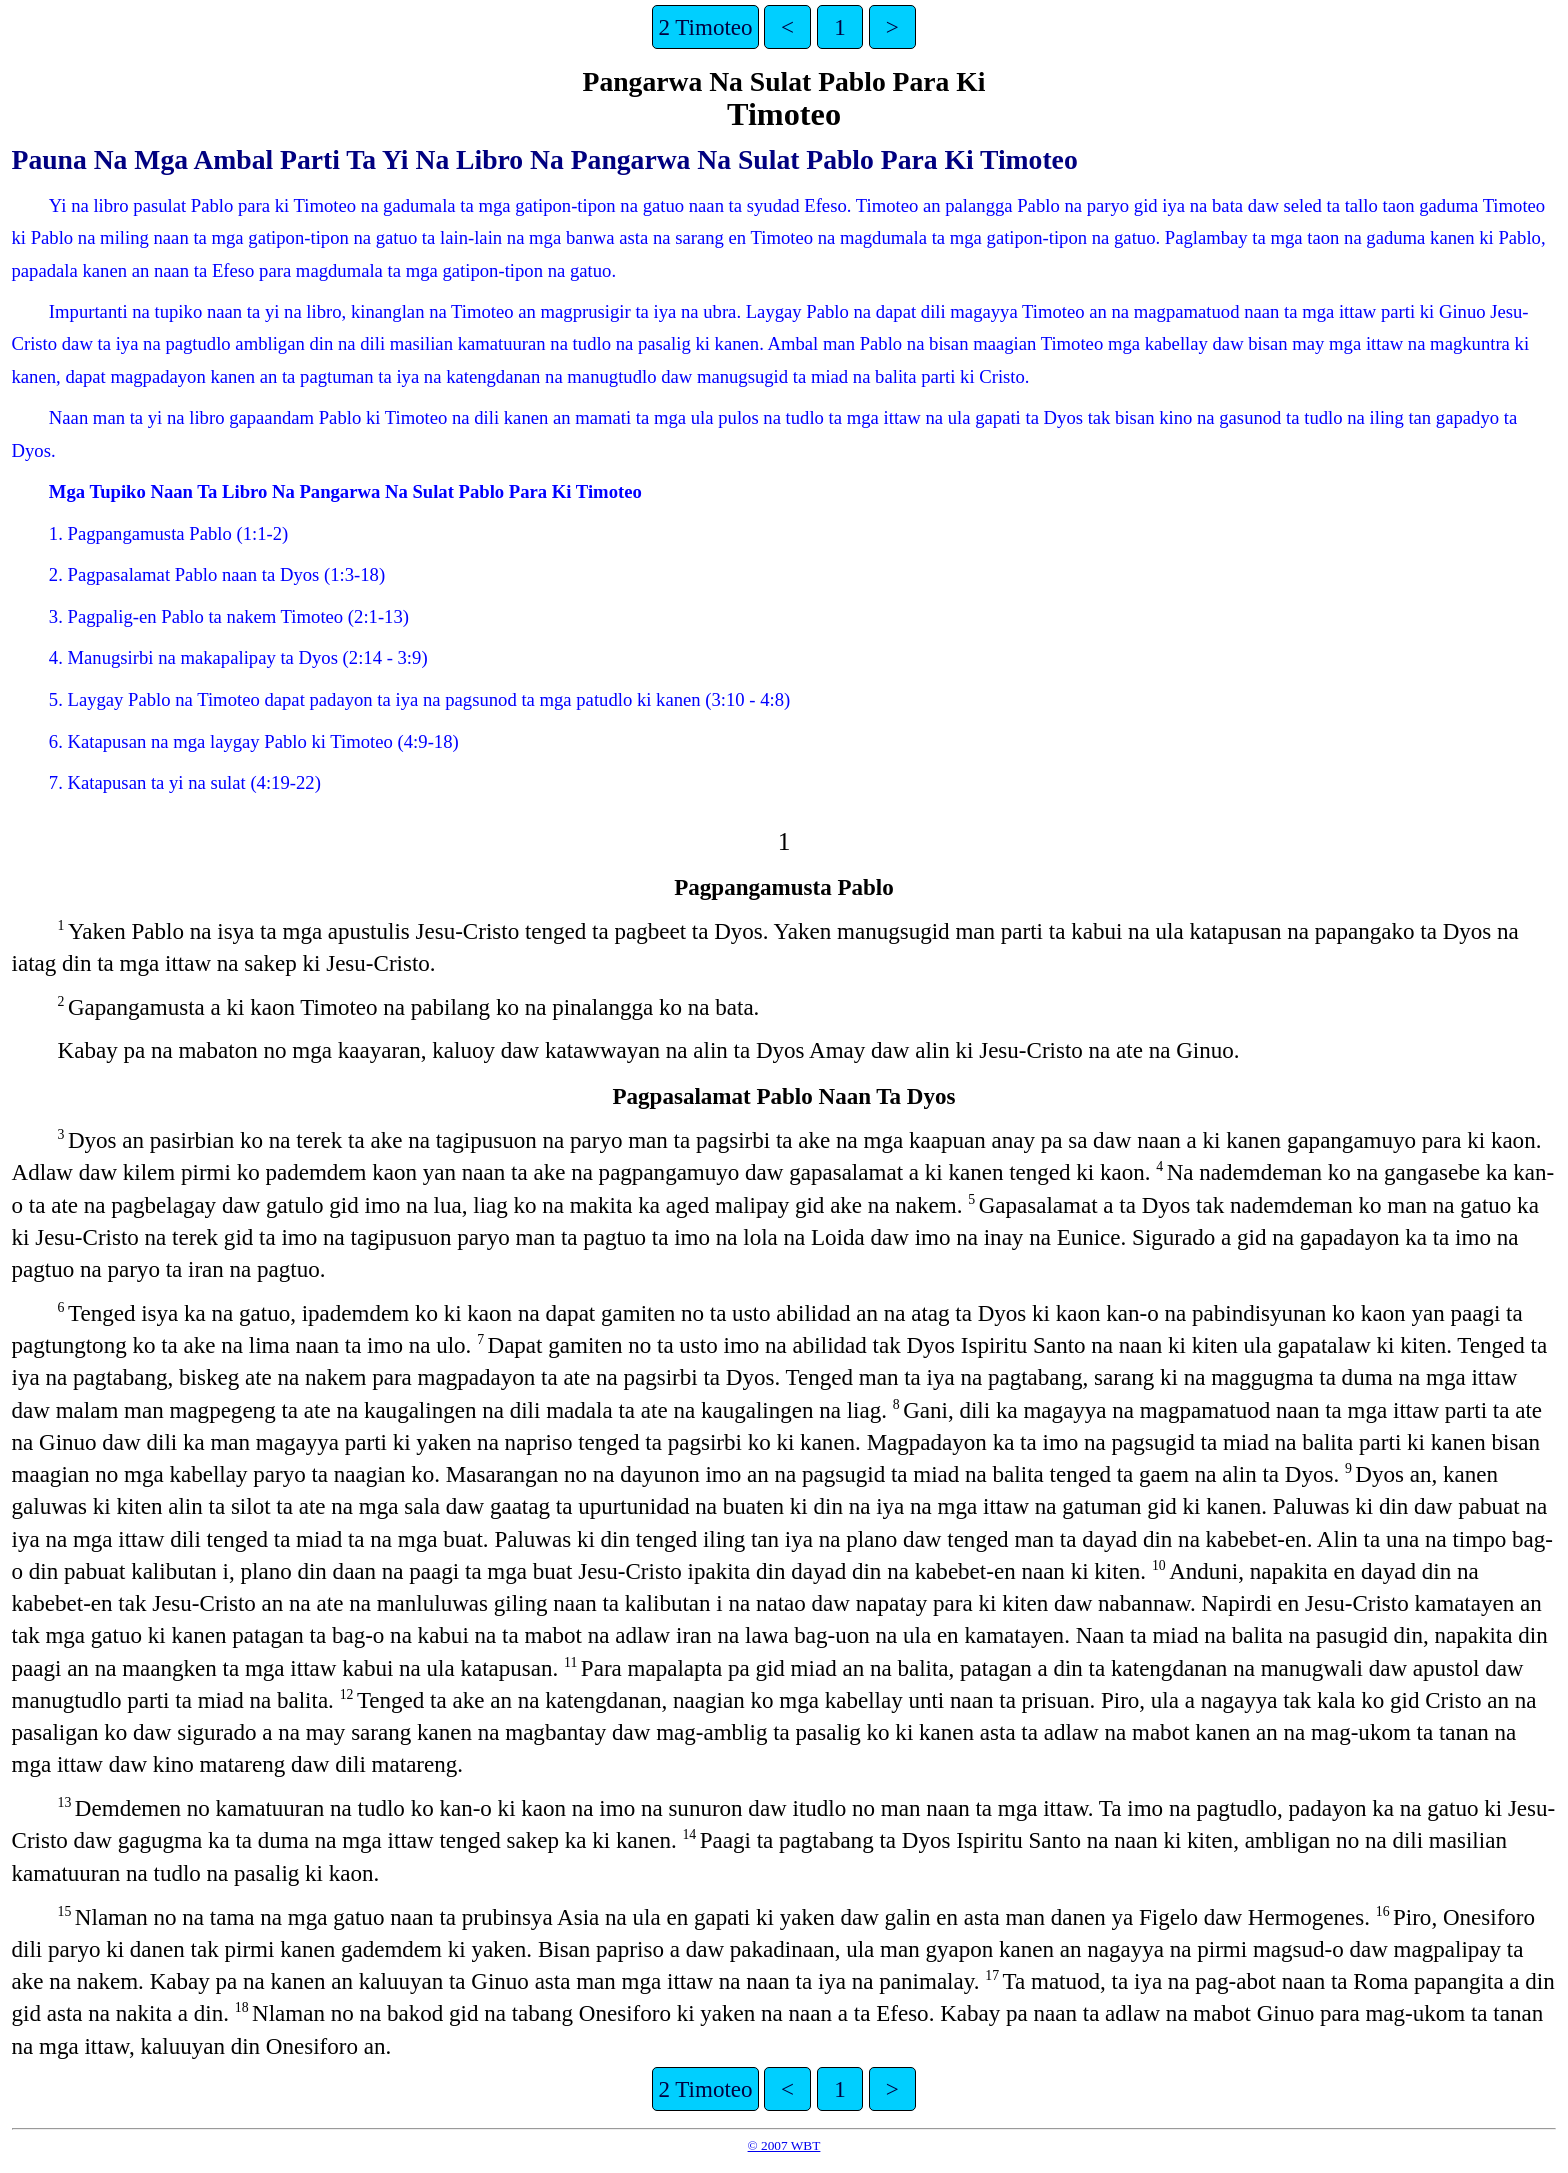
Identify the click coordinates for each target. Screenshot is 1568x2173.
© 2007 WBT (784, 2145)
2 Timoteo (705, 27)
